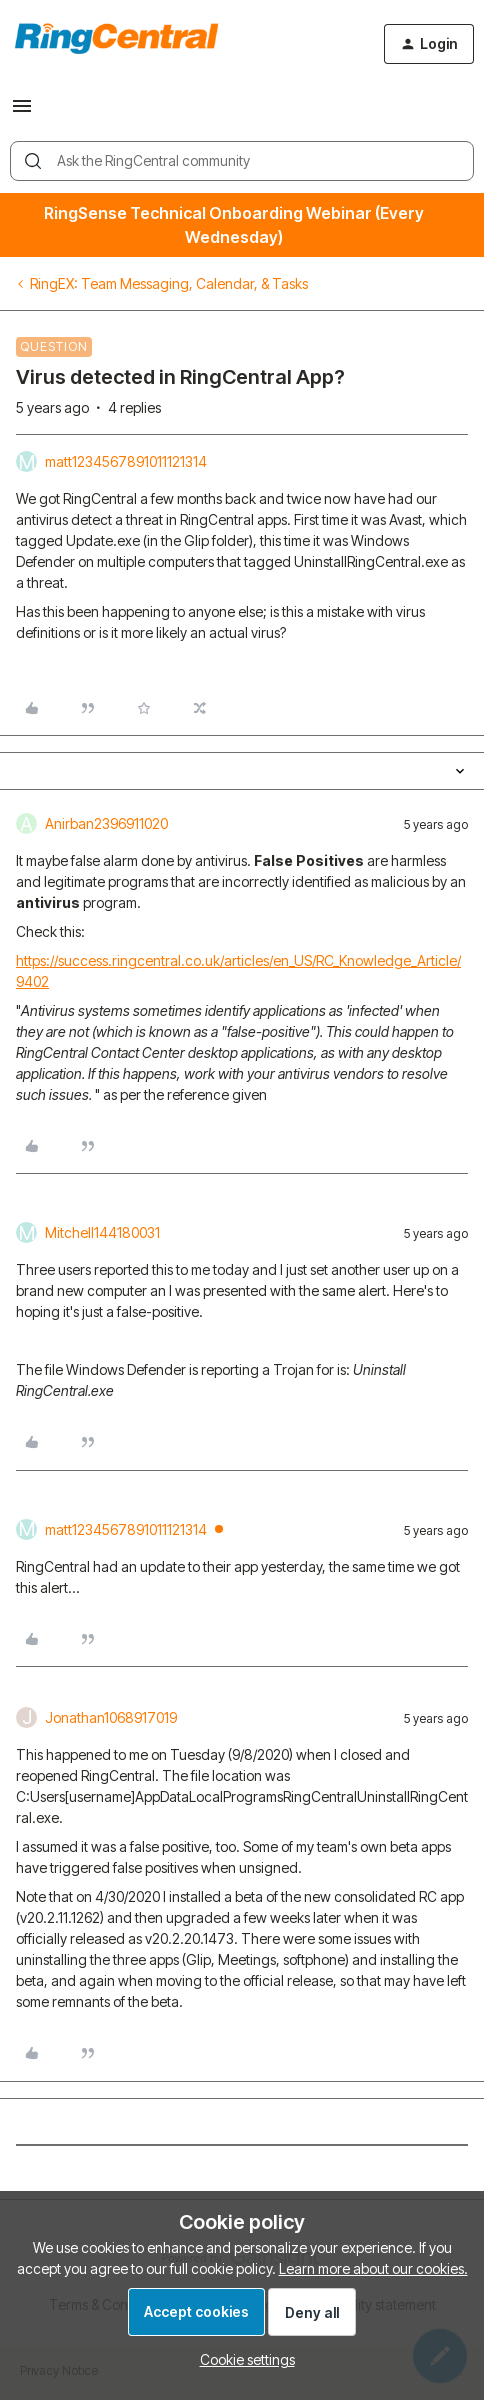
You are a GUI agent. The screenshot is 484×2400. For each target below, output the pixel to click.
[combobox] (242, 161)
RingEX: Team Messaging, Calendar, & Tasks (169, 283)
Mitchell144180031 (102, 1232)
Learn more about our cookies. (373, 2268)
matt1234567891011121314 (126, 461)
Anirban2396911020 (106, 823)
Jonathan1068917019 (111, 1717)
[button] (22, 112)
